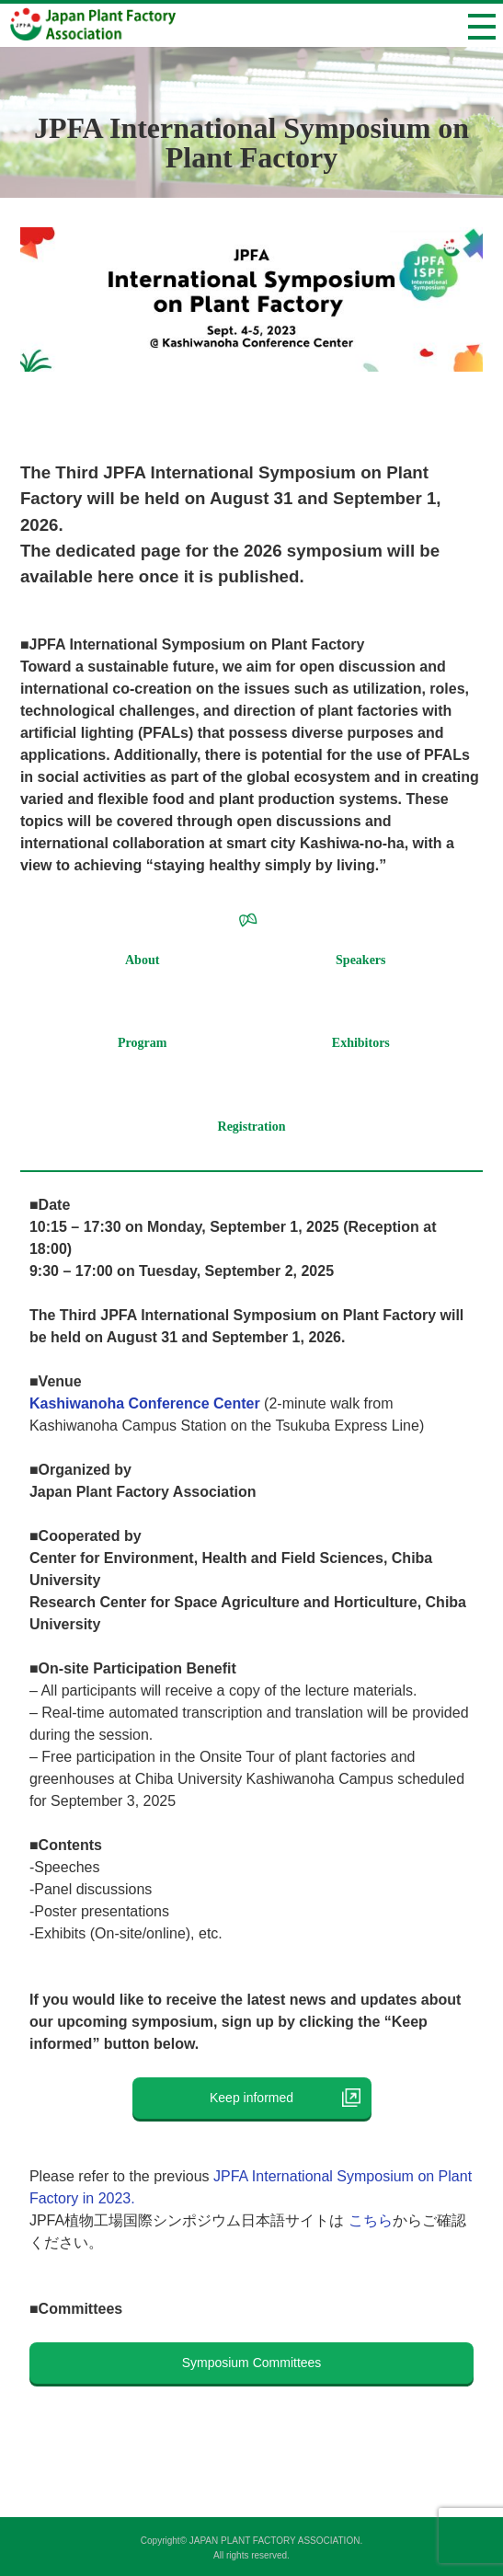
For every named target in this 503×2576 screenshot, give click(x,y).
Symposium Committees (252, 2362)
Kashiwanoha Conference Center (144, 1403)
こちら (371, 2220)
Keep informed (264, 2097)
